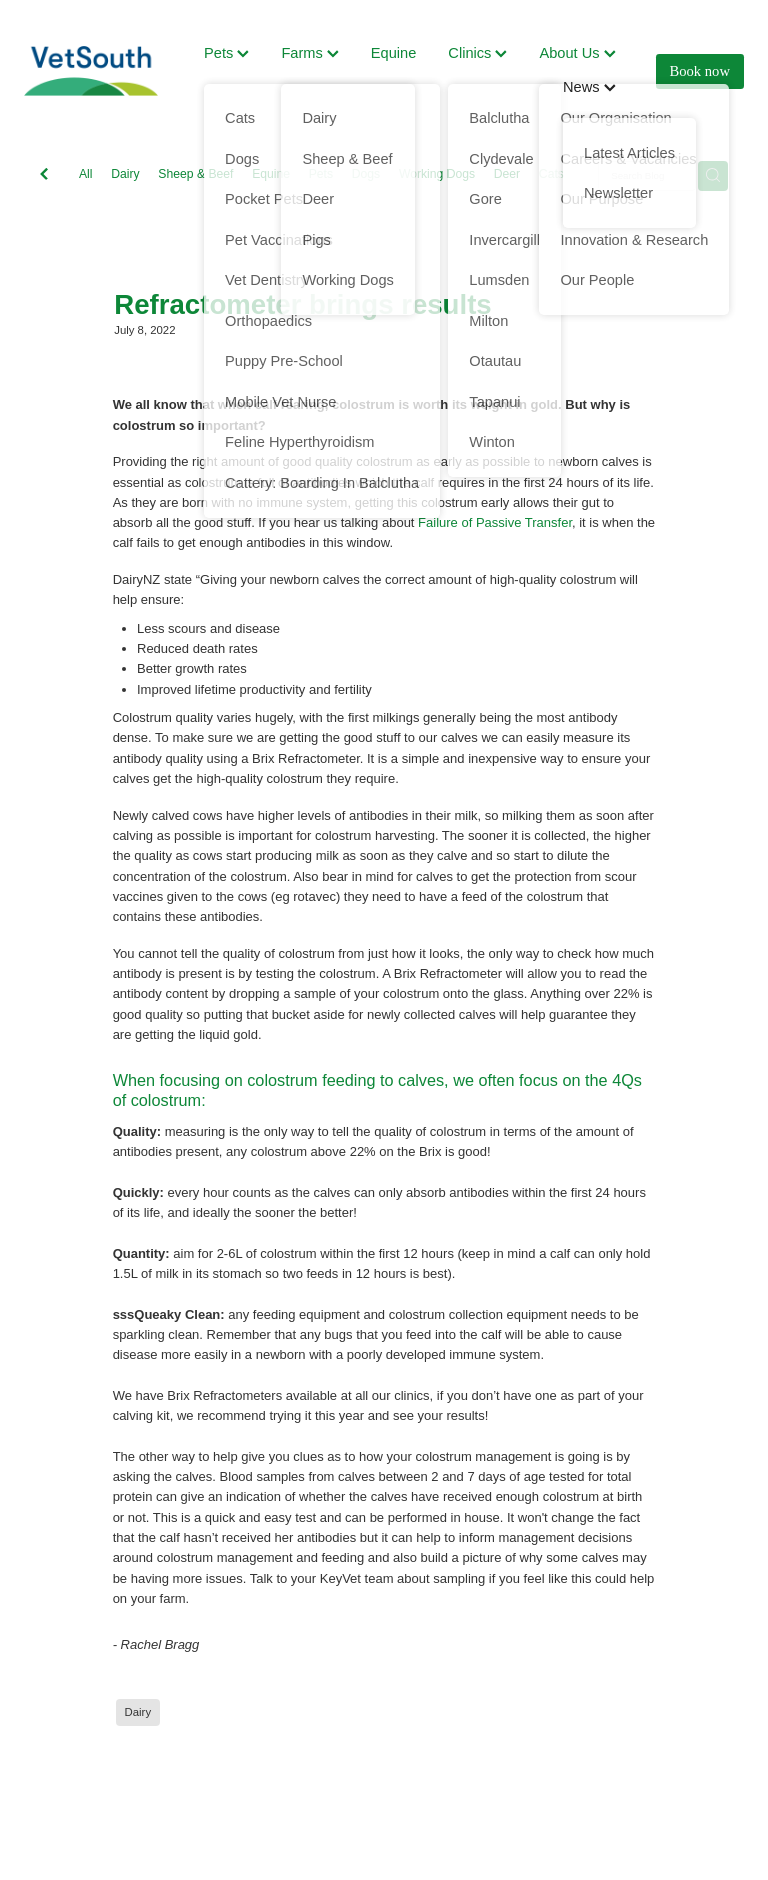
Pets (226, 53)
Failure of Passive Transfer (495, 522)
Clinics (477, 53)
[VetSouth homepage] (96, 71)
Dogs (366, 174)
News (589, 87)
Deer (507, 174)
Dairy (125, 174)
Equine (394, 53)
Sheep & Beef (195, 174)
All (86, 174)
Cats (551, 174)
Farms (309, 53)
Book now (700, 71)
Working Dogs (437, 174)
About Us (577, 53)
